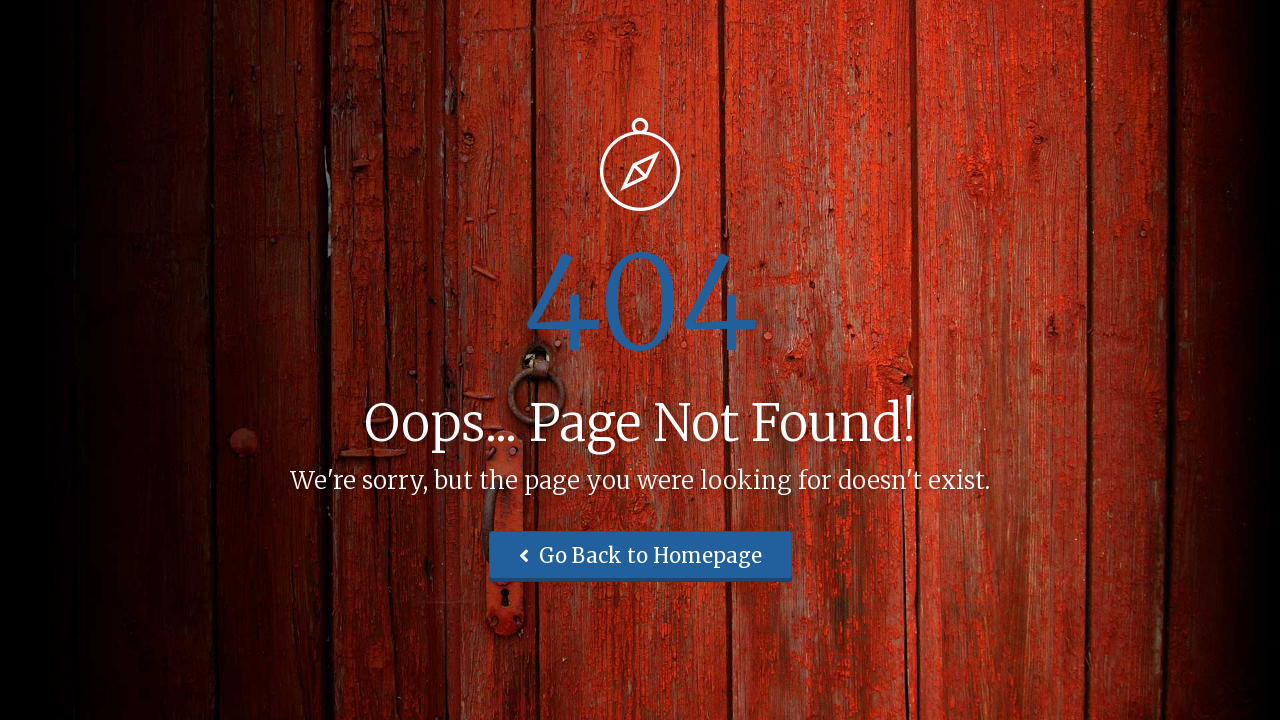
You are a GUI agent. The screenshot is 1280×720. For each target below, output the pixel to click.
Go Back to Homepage (640, 555)
